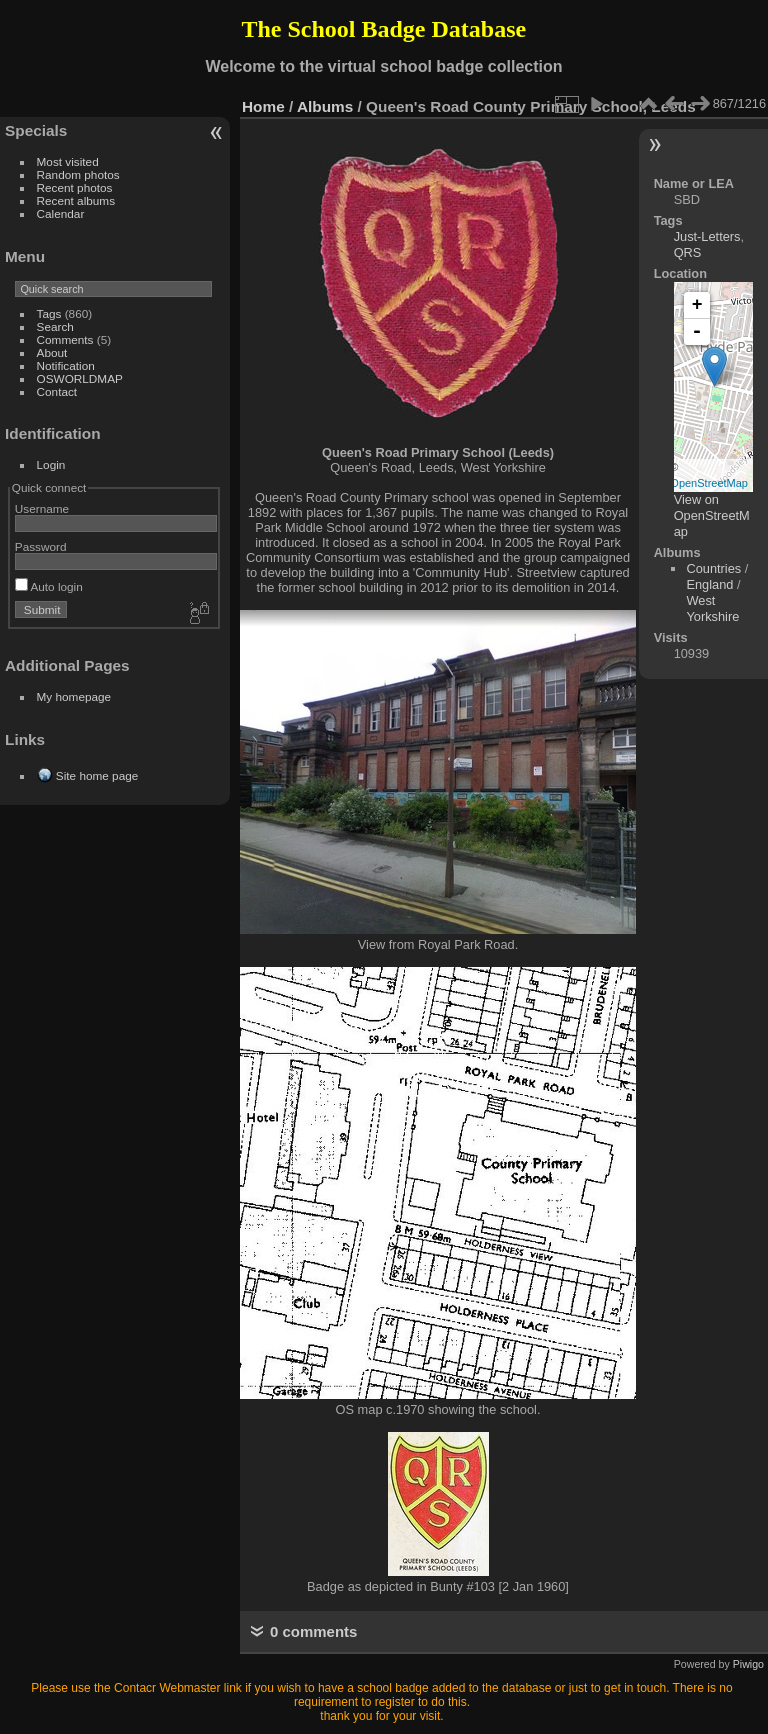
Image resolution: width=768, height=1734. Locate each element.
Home (263, 106)
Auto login (49, 586)
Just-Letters (707, 236)
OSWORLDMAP (80, 378)
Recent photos (75, 187)
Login (51, 464)
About (52, 352)
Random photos (78, 174)
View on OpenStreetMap (712, 515)
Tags (49, 313)
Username (42, 508)
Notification (66, 365)
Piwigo (748, 1664)
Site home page (97, 775)
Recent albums (76, 200)
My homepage (74, 696)
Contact (57, 391)
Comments (65, 339)
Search (55, 326)
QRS (688, 252)
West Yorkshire (712, 608)
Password (41, 546)
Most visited (68, 161)
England (709, 584)
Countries (713, 568)
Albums (325, 106)
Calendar (61, 213)
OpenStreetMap (709, 483)
